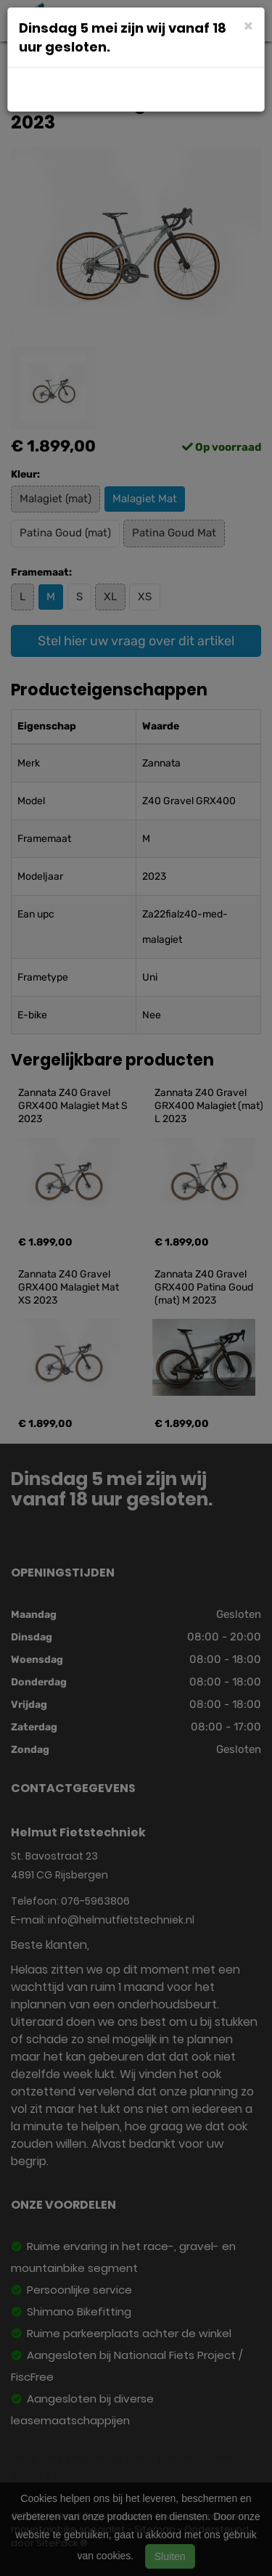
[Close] (248, 25)
